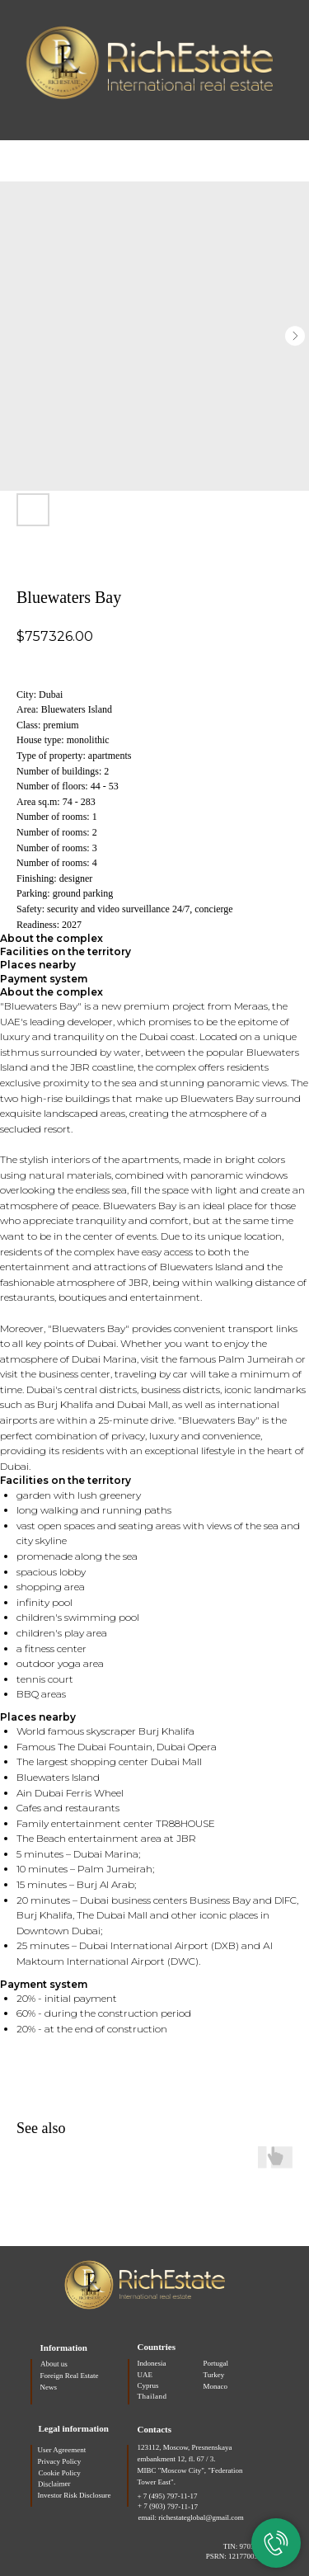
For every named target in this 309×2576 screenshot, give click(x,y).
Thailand (152, 2396)
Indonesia (152, 2363)
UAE (145, 2375)
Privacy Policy (60, 2461)
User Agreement (62, 2450)
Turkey (214, 2375)
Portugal (216, 2363)
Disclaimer (53, 2484)
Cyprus (148, 2385)
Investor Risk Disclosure (74, 2495)
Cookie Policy (60, 2473)
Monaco (216, 2386)
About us (53, 2363)
